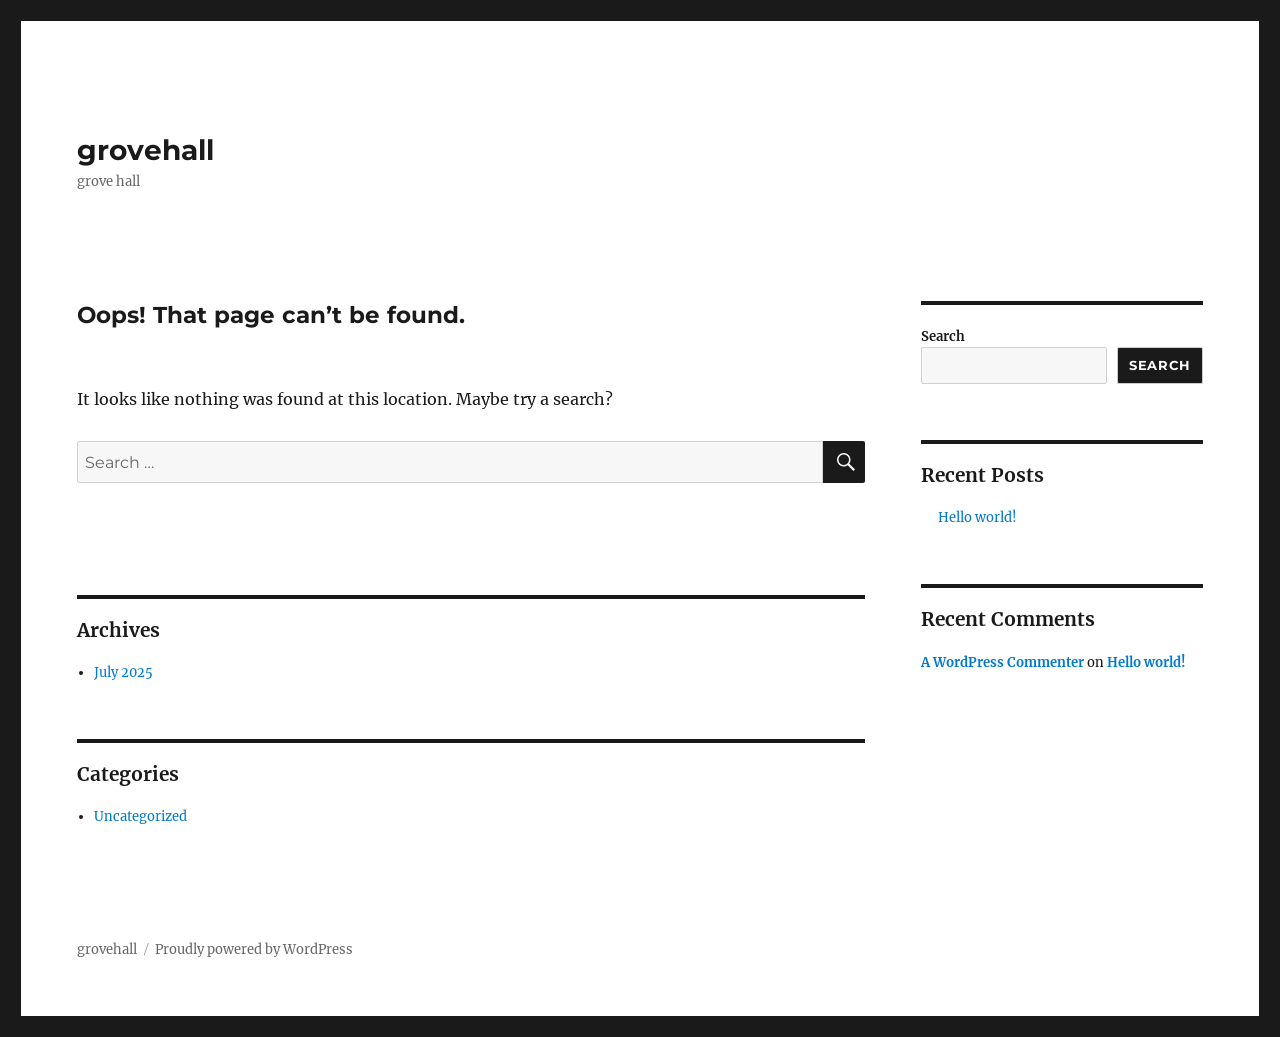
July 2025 (123, 672)
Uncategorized (140, 816)
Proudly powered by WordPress (254, 949)
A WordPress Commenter (1002, 662)
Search (943, 336)
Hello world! (977, 517)
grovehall (145, 150)
